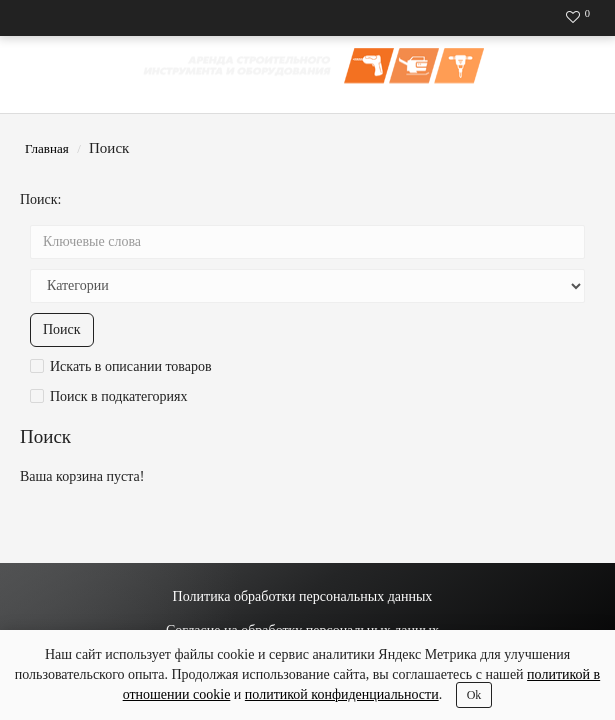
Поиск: (41, 199)
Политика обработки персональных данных (303, 596)
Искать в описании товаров (121, 366)
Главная (47, 148)
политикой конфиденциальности (342, 694)
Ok (474, 695)
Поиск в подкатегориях (109, 396)
